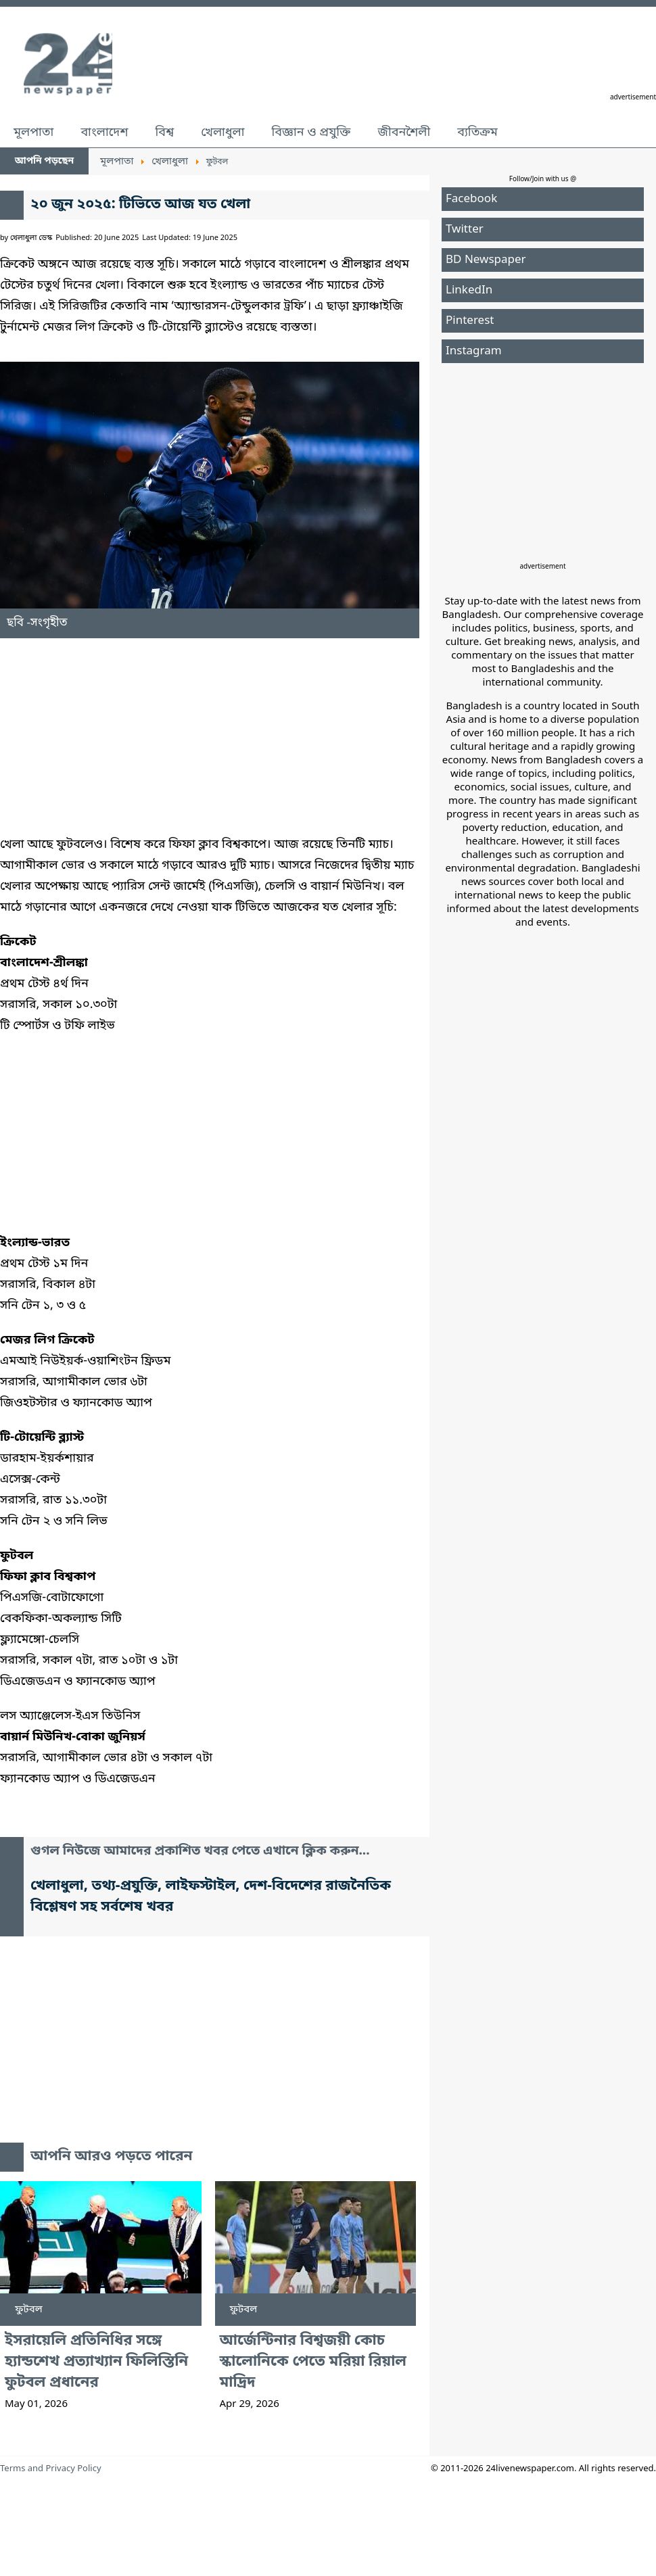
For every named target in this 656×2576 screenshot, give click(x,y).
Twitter (465, 229)
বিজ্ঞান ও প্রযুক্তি (311, 132)
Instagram (474, 351)
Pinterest (470, 321)
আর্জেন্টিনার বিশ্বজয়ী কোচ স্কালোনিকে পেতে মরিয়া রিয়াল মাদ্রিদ (313, 2362)
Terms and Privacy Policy (50, 2469)
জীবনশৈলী (403, 132)
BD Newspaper (486, 260)
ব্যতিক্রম (477, 132)
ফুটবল (29, 2309)
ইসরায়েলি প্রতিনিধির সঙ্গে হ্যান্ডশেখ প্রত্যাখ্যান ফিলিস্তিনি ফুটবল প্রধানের (96, 2362)
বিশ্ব (164, 132)
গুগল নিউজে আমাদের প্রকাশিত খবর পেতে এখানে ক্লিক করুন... (200, 1851)
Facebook (471, 199)
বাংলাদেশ (104, 132)
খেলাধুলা (222, 132)
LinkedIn (469, 290)
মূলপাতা (33, 132)
